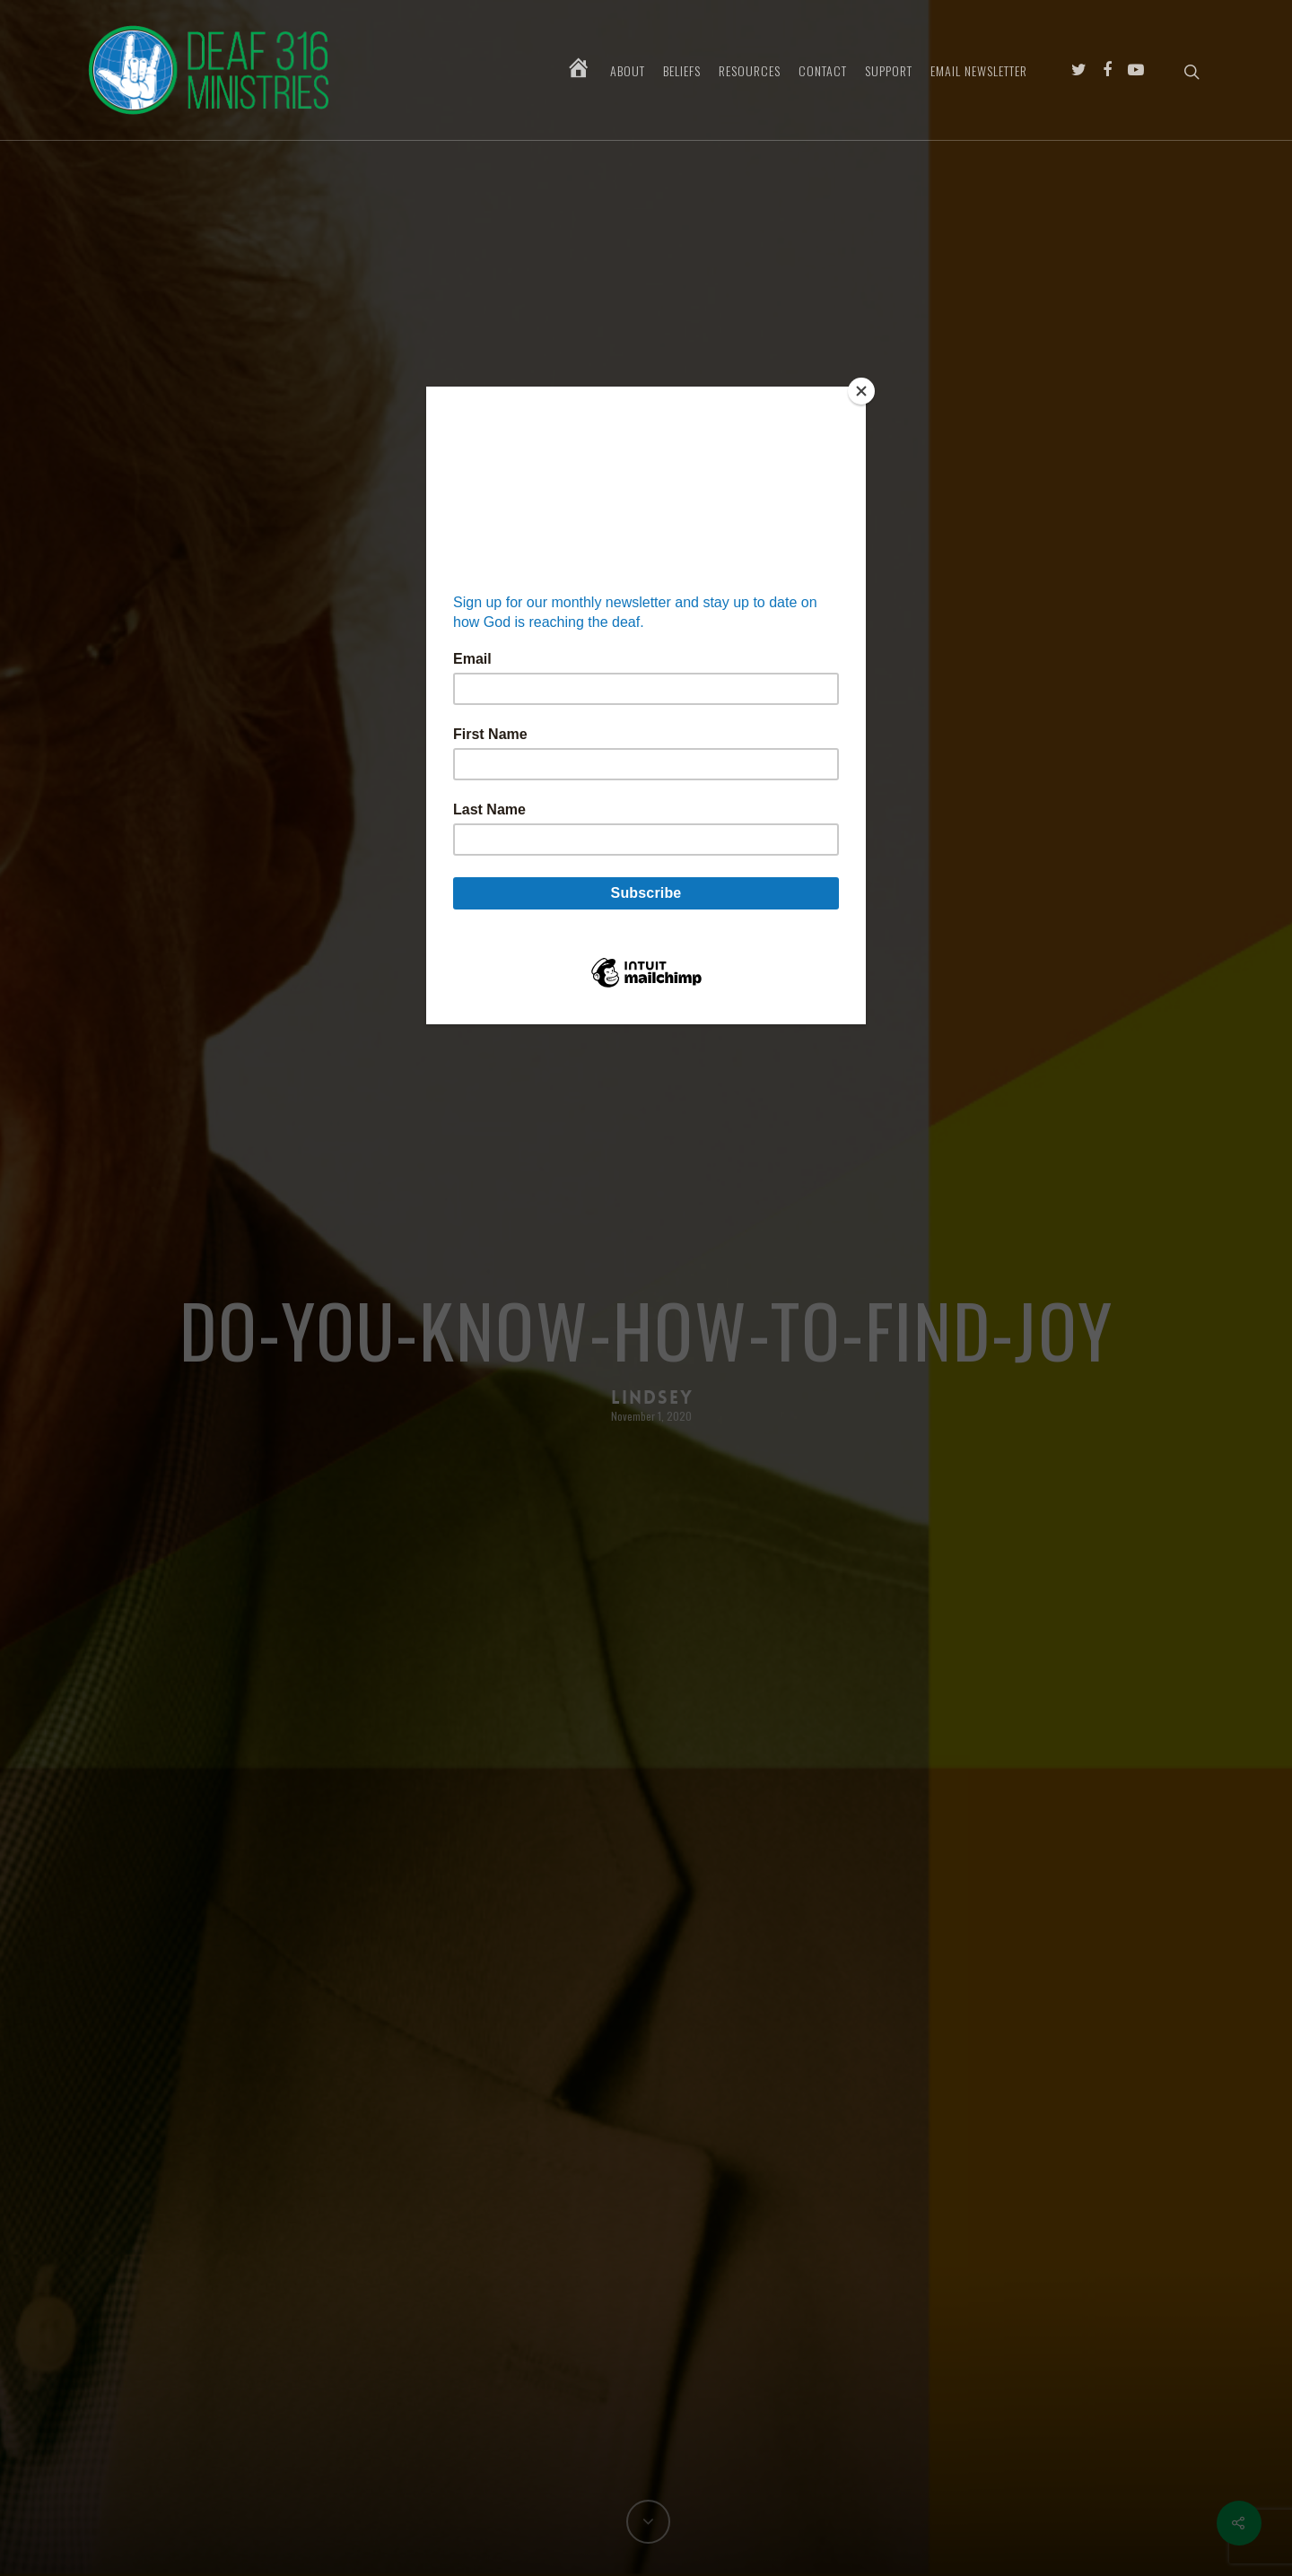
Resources (750, 71)
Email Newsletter (978, 71)
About (627, 71)
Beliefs (682, 71)
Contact (823, 71)
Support (888, 71)
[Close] (861, 391)
